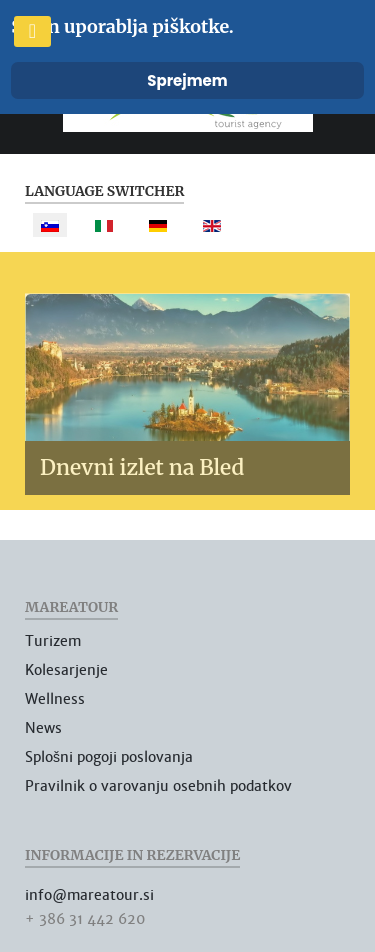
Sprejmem (187, 80)
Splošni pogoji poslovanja (109, 757)
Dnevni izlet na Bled (142, 467)
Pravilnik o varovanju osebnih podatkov (158, 786)
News (43, 728)
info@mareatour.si (89, 895)
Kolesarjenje (66, 670)
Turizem (53, 641)
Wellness (55, 699)
